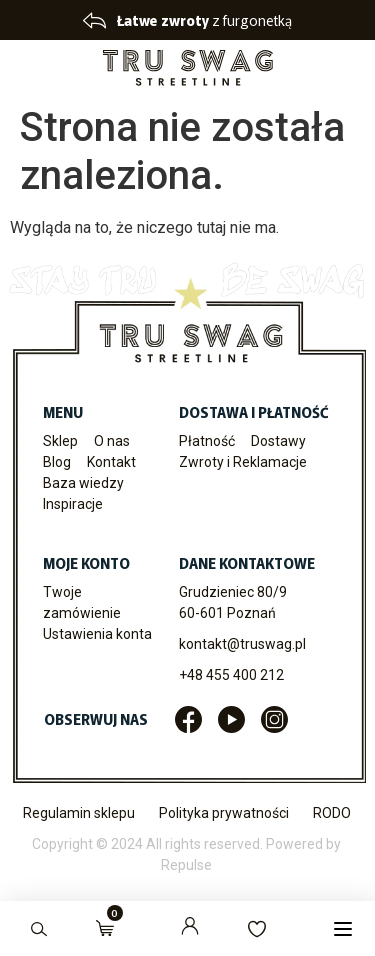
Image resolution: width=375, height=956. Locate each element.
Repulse (186, 865)
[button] (342, 928)
